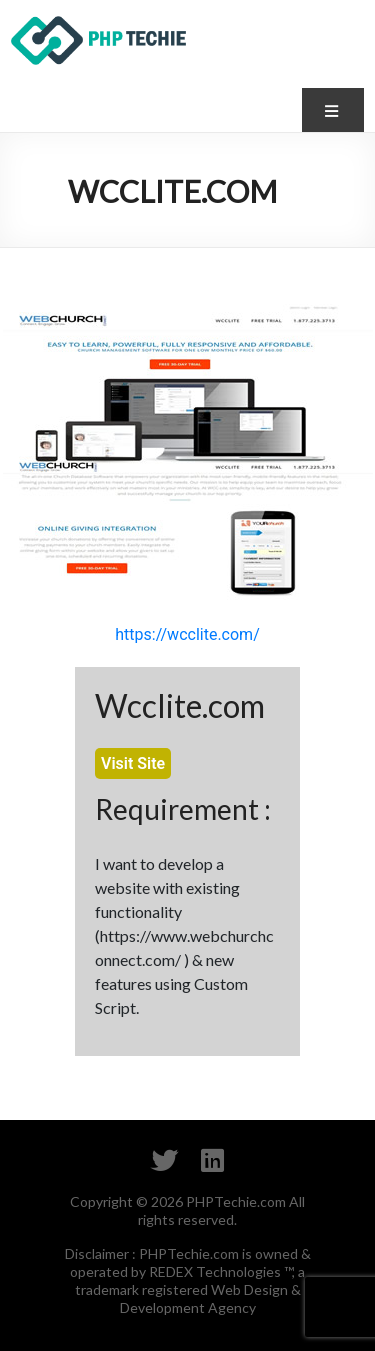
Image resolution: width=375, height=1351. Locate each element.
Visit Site (133, 763)
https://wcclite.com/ (187, 634)
